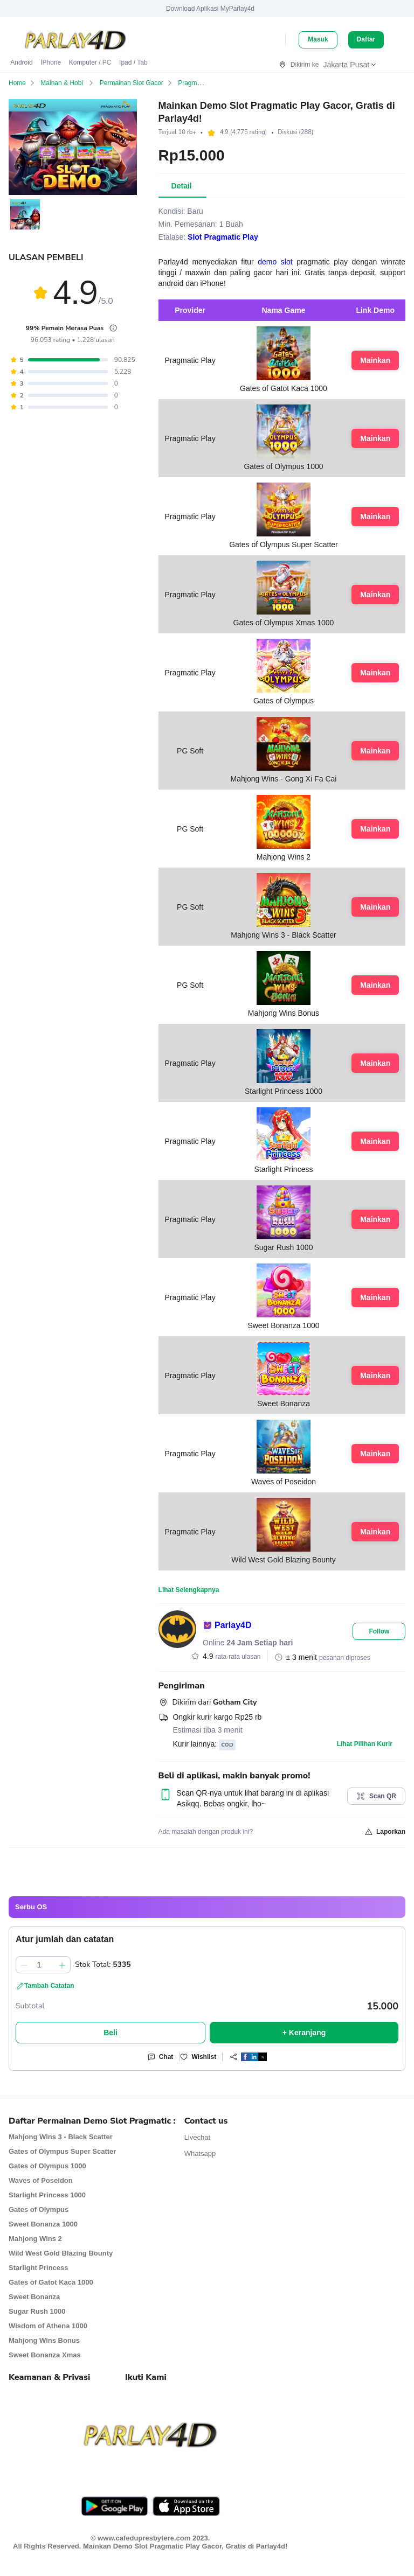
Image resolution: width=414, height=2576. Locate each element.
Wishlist (198, 2057)
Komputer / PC (90, 62)
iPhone (50, 62)
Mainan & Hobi (69, 83)
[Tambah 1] (62, 1964)
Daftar (366, 39)
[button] (37, 226)
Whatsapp (200, 2153)
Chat (160, 2057)
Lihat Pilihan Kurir (364, 1744)
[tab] (181, 186)
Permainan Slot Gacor (139, 83)
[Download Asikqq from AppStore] (186, 2506)
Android (21, 62)
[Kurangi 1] (24, 1964)
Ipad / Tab (133, 62)
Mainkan (375, 360)
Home (24, 83)
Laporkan (384, 1831)
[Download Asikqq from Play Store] (114, 2506)
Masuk (318, 39)
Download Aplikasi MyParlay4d (210, 8)
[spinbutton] (43, 1964)
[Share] (245, 2057)
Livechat (197, 2137)
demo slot (275, 261)
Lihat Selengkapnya (188, 1590)
